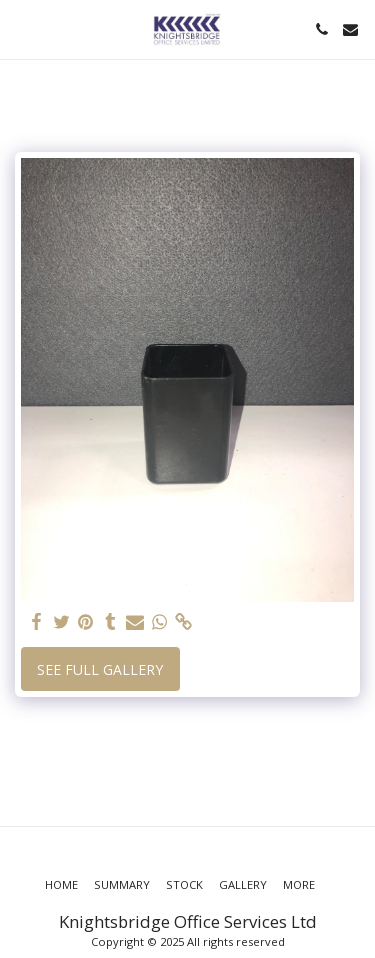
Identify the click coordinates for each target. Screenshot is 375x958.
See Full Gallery (100, 669)
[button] (22, 28)
